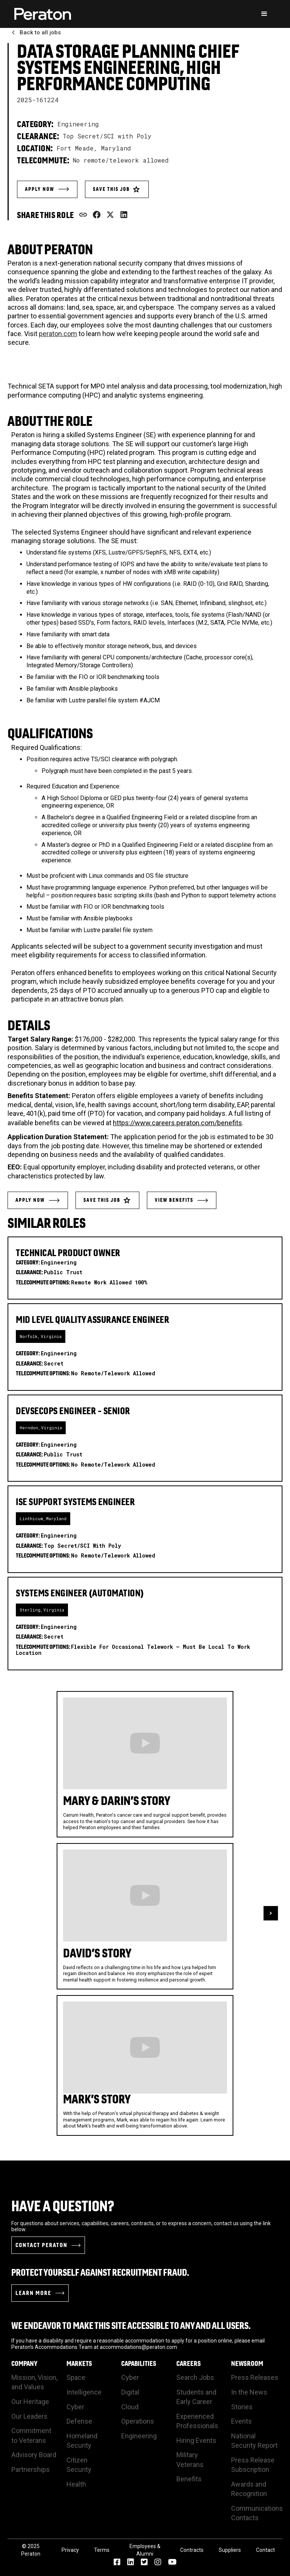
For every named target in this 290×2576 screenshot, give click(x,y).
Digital (130, 2392)
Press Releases (254, 2377)
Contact (265, 2550)
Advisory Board (33, 2455)
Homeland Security (81, 2440)
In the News (249, 2392)
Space (75, 2377)
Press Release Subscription (253, 2464)
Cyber (75, 2407)
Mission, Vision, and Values (34, 2382)
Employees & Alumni (145, 2550)
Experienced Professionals (197, 2421)
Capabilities (138, 2363)
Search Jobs (195, 2377)
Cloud (130, 2407)
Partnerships (30, 2469)
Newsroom (247, 2363)
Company (24, 2363)
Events (241, 2421)
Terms (102, 2550)
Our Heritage (30, 2401)
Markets (79, 2363)
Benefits (189, 2479)
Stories (242, 2407)
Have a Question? (62, 2206)
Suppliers (230, 2550)
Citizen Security (78, 2464)
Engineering (139, 2436)
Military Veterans (190, 2459)
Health (76, 2484)
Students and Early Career (196, 2396)
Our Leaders (29, 2416)
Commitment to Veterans (31, 2435)
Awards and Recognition (249, 2489)
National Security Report (254, 2440)
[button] (264, 14)
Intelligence (84, 2392)
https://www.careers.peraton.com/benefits (177, 1123)
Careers (188, 2363)
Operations (137, 2421)
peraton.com (58, 334)
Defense (79, 2421)
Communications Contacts (257, 2513)
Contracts (192, 2550)
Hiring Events (196, 2440)
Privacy (70, 2550)
